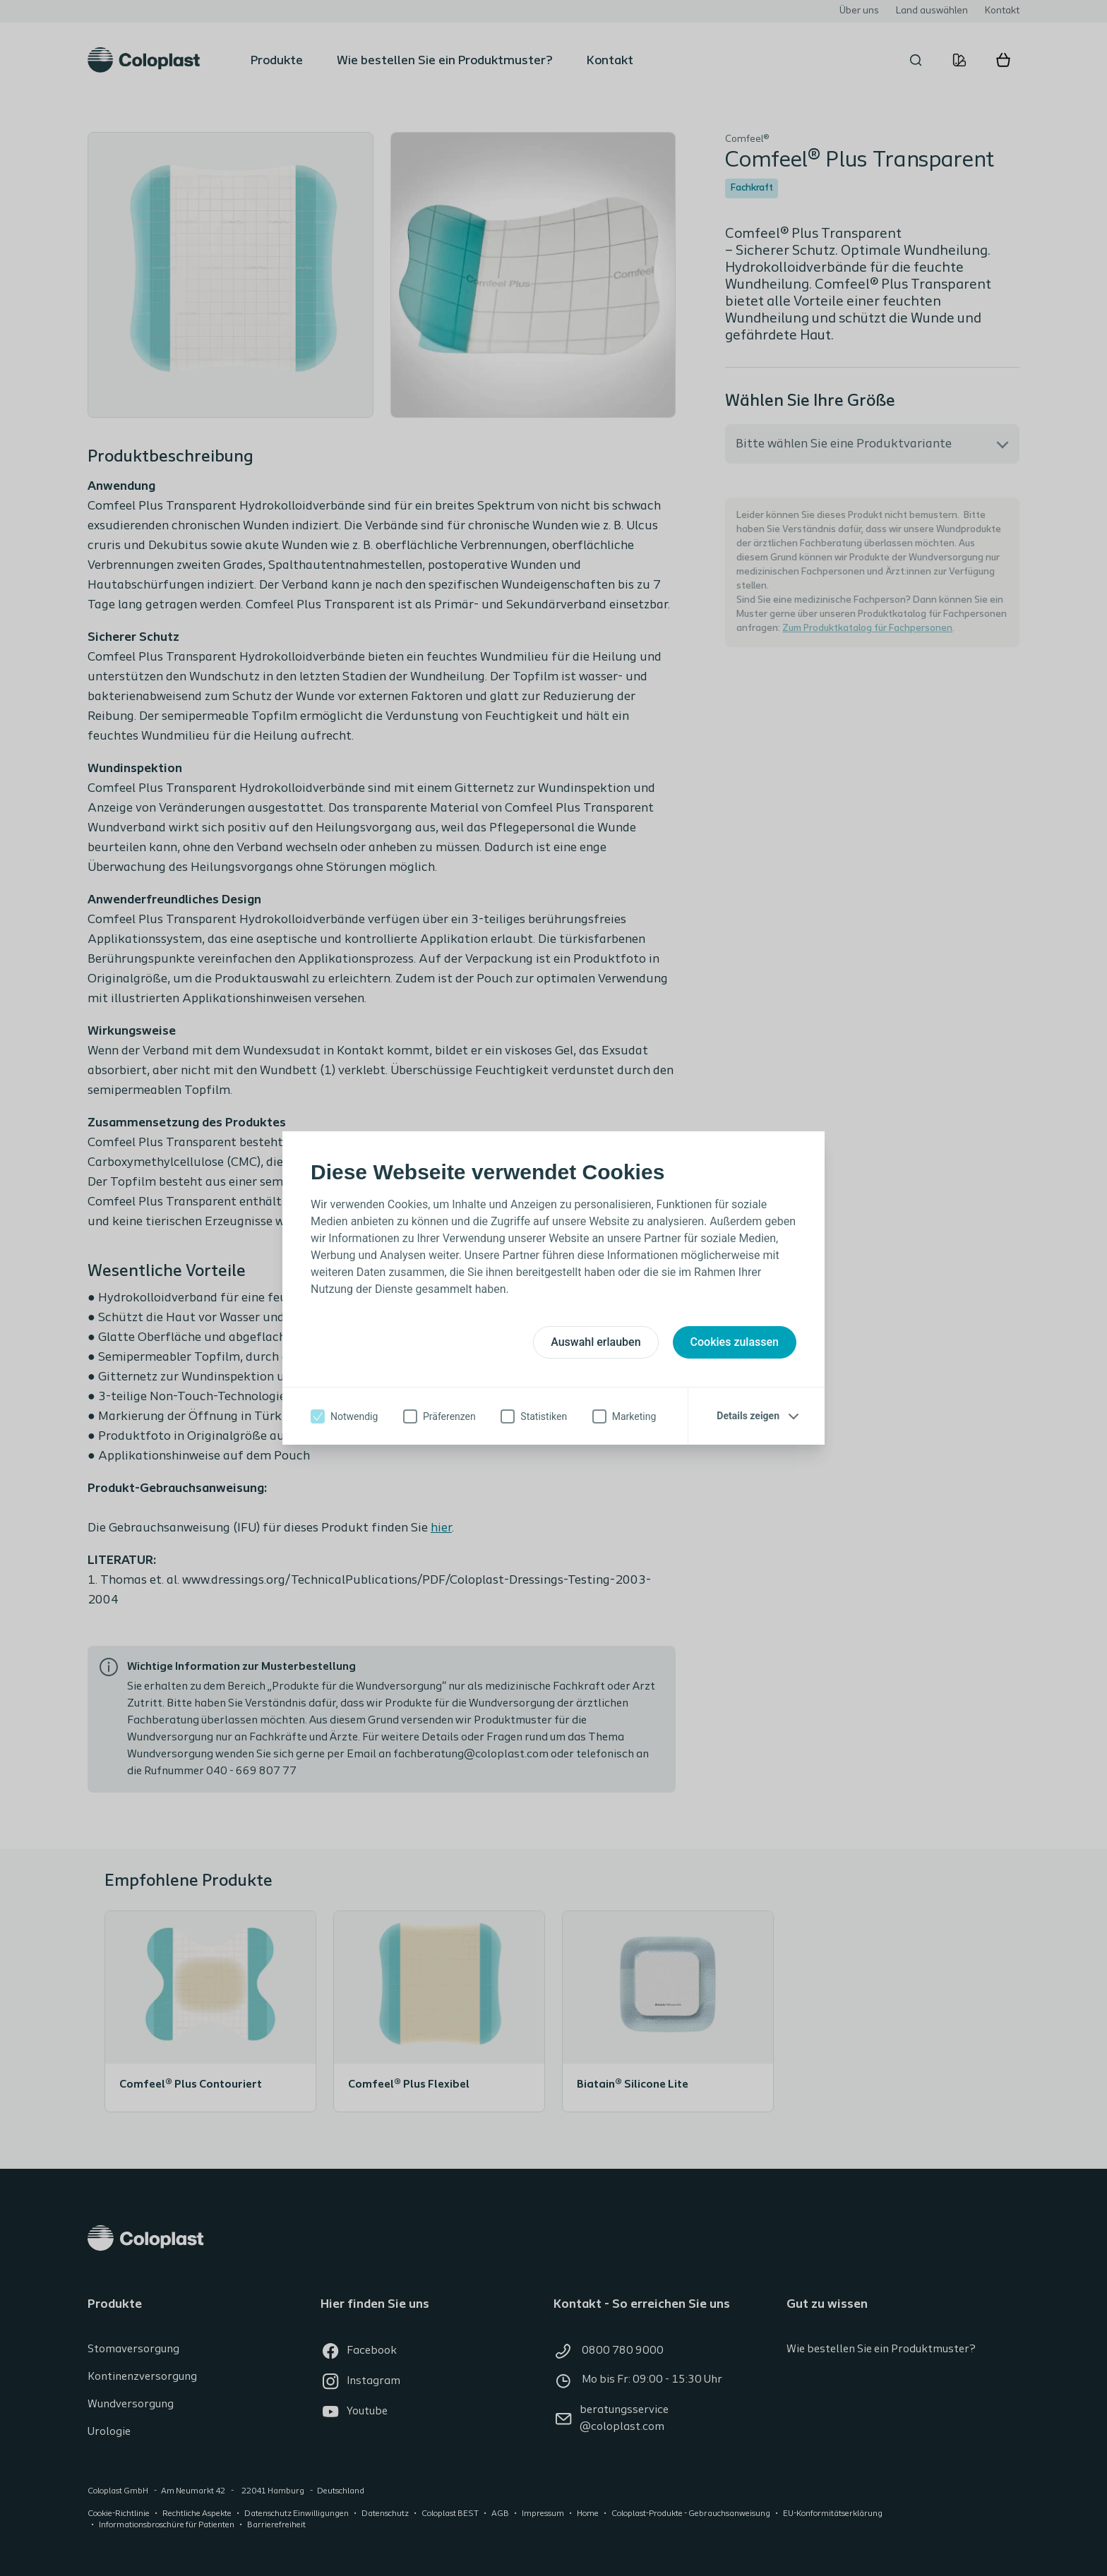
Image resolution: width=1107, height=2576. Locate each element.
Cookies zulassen (734, 1342)
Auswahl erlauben (595, 1342)
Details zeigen (748, 1415)
